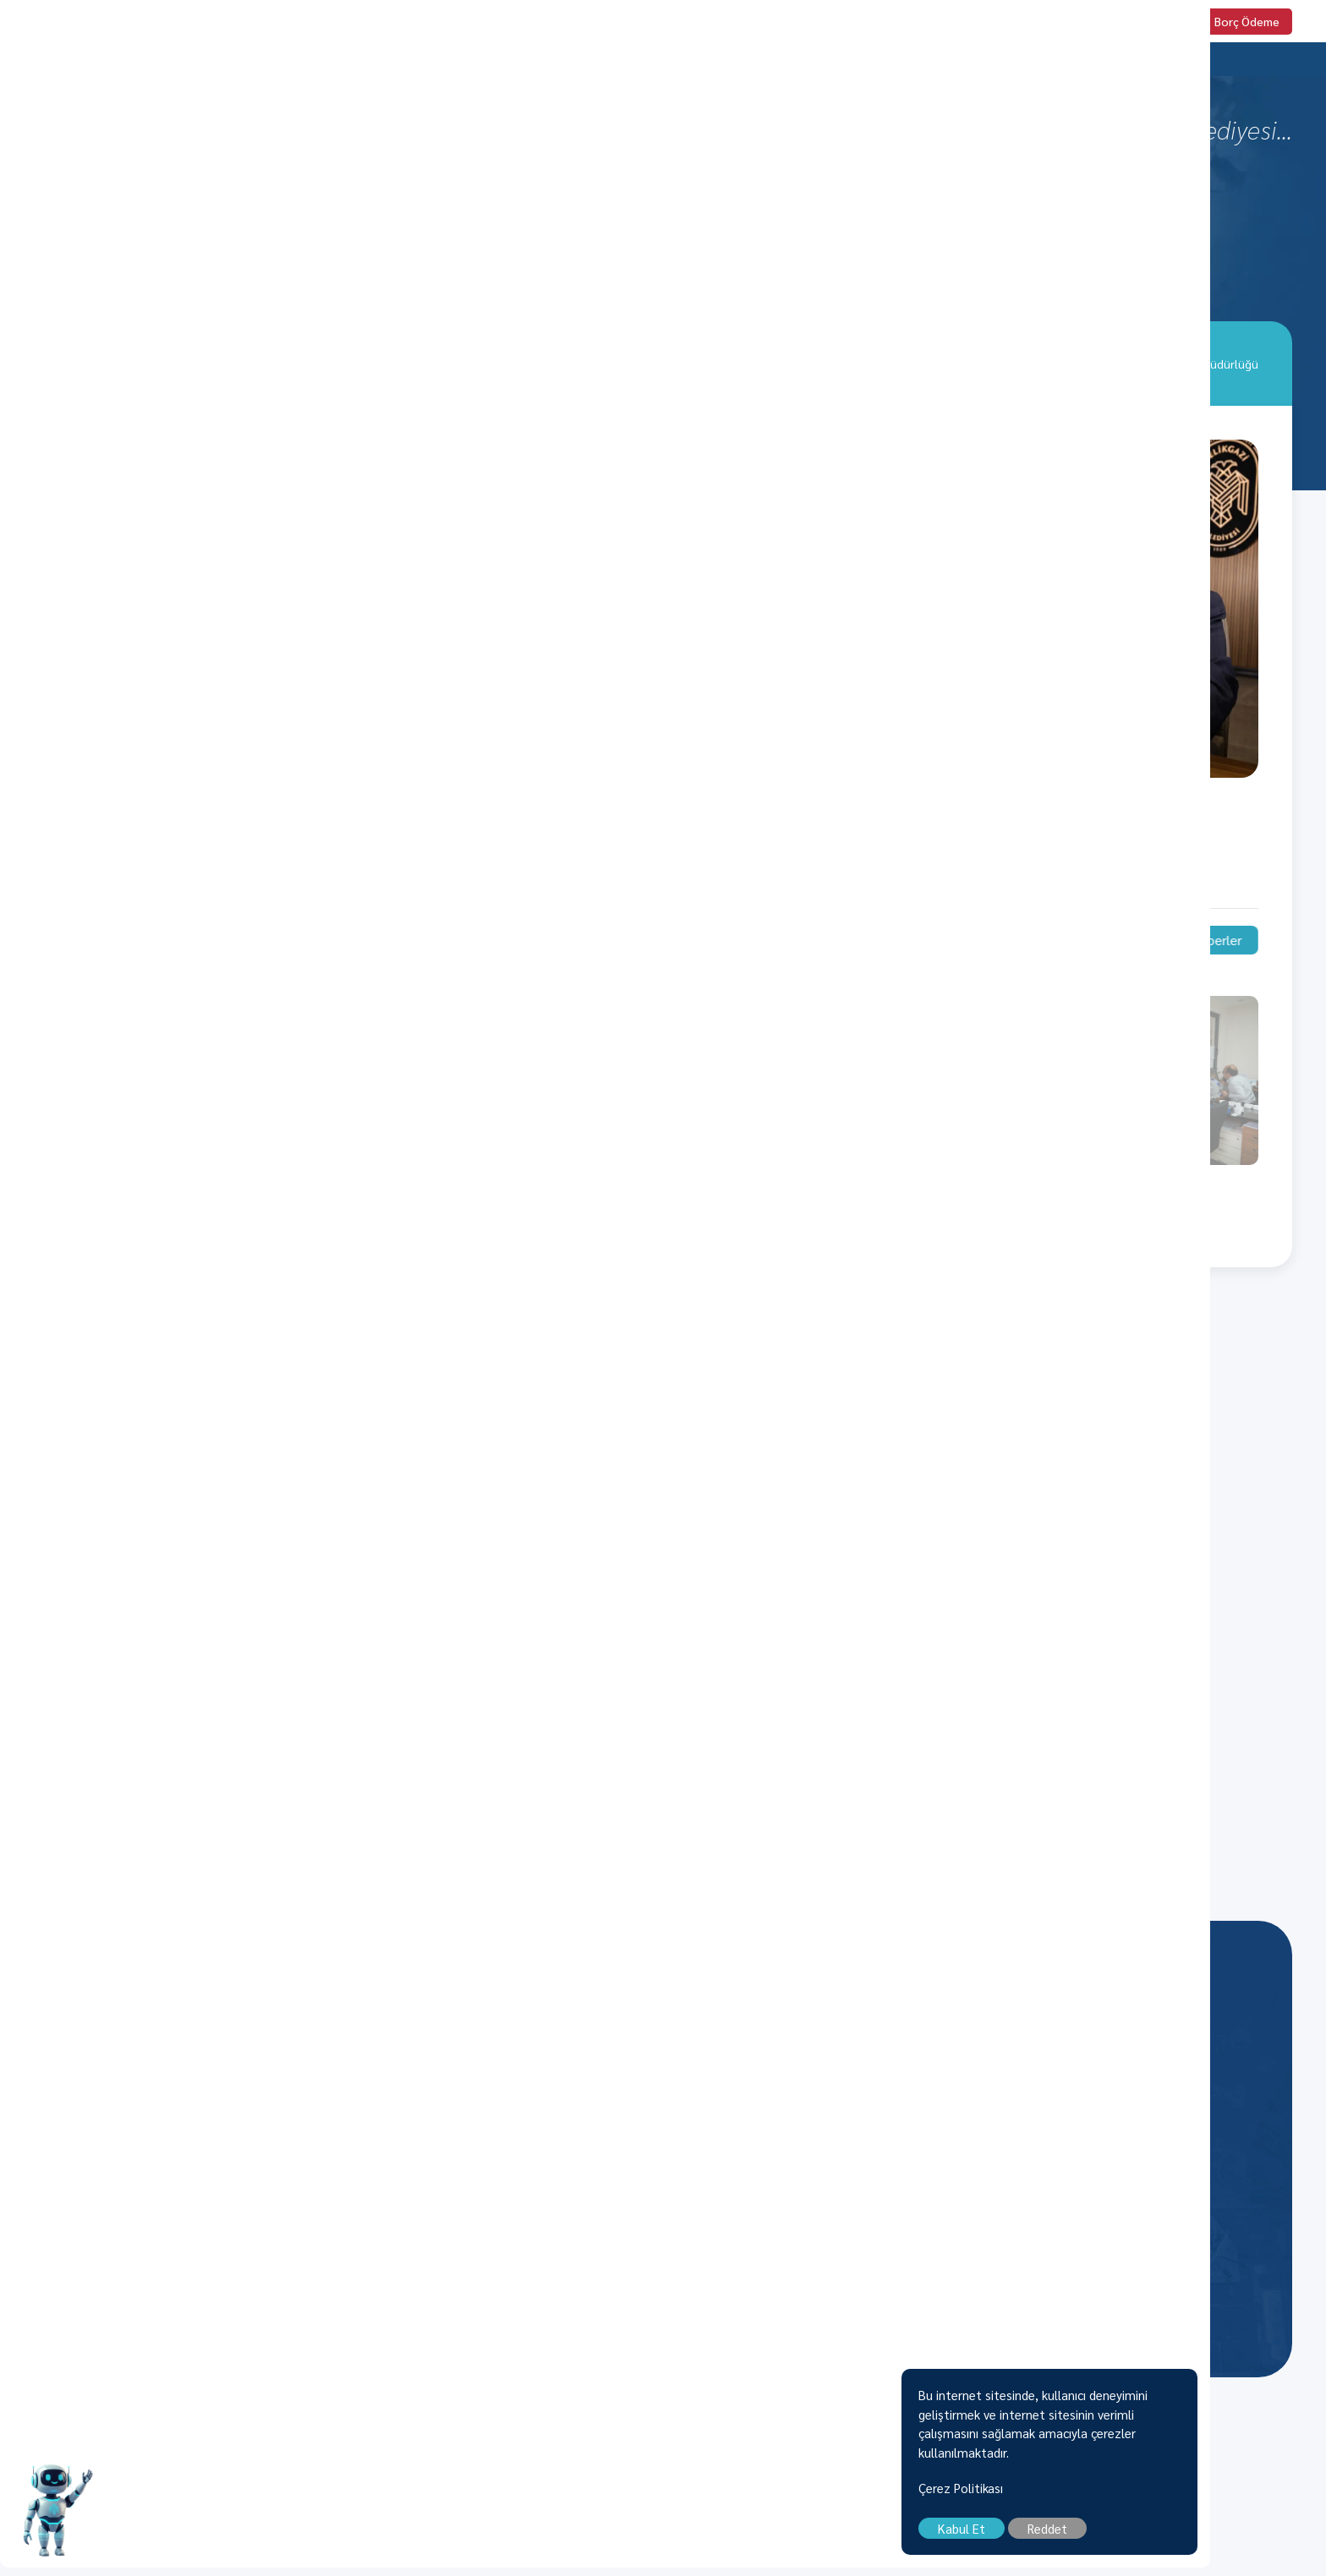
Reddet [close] (1163, 2537)
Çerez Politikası (1076, 2496)
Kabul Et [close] (1077, 2537)
